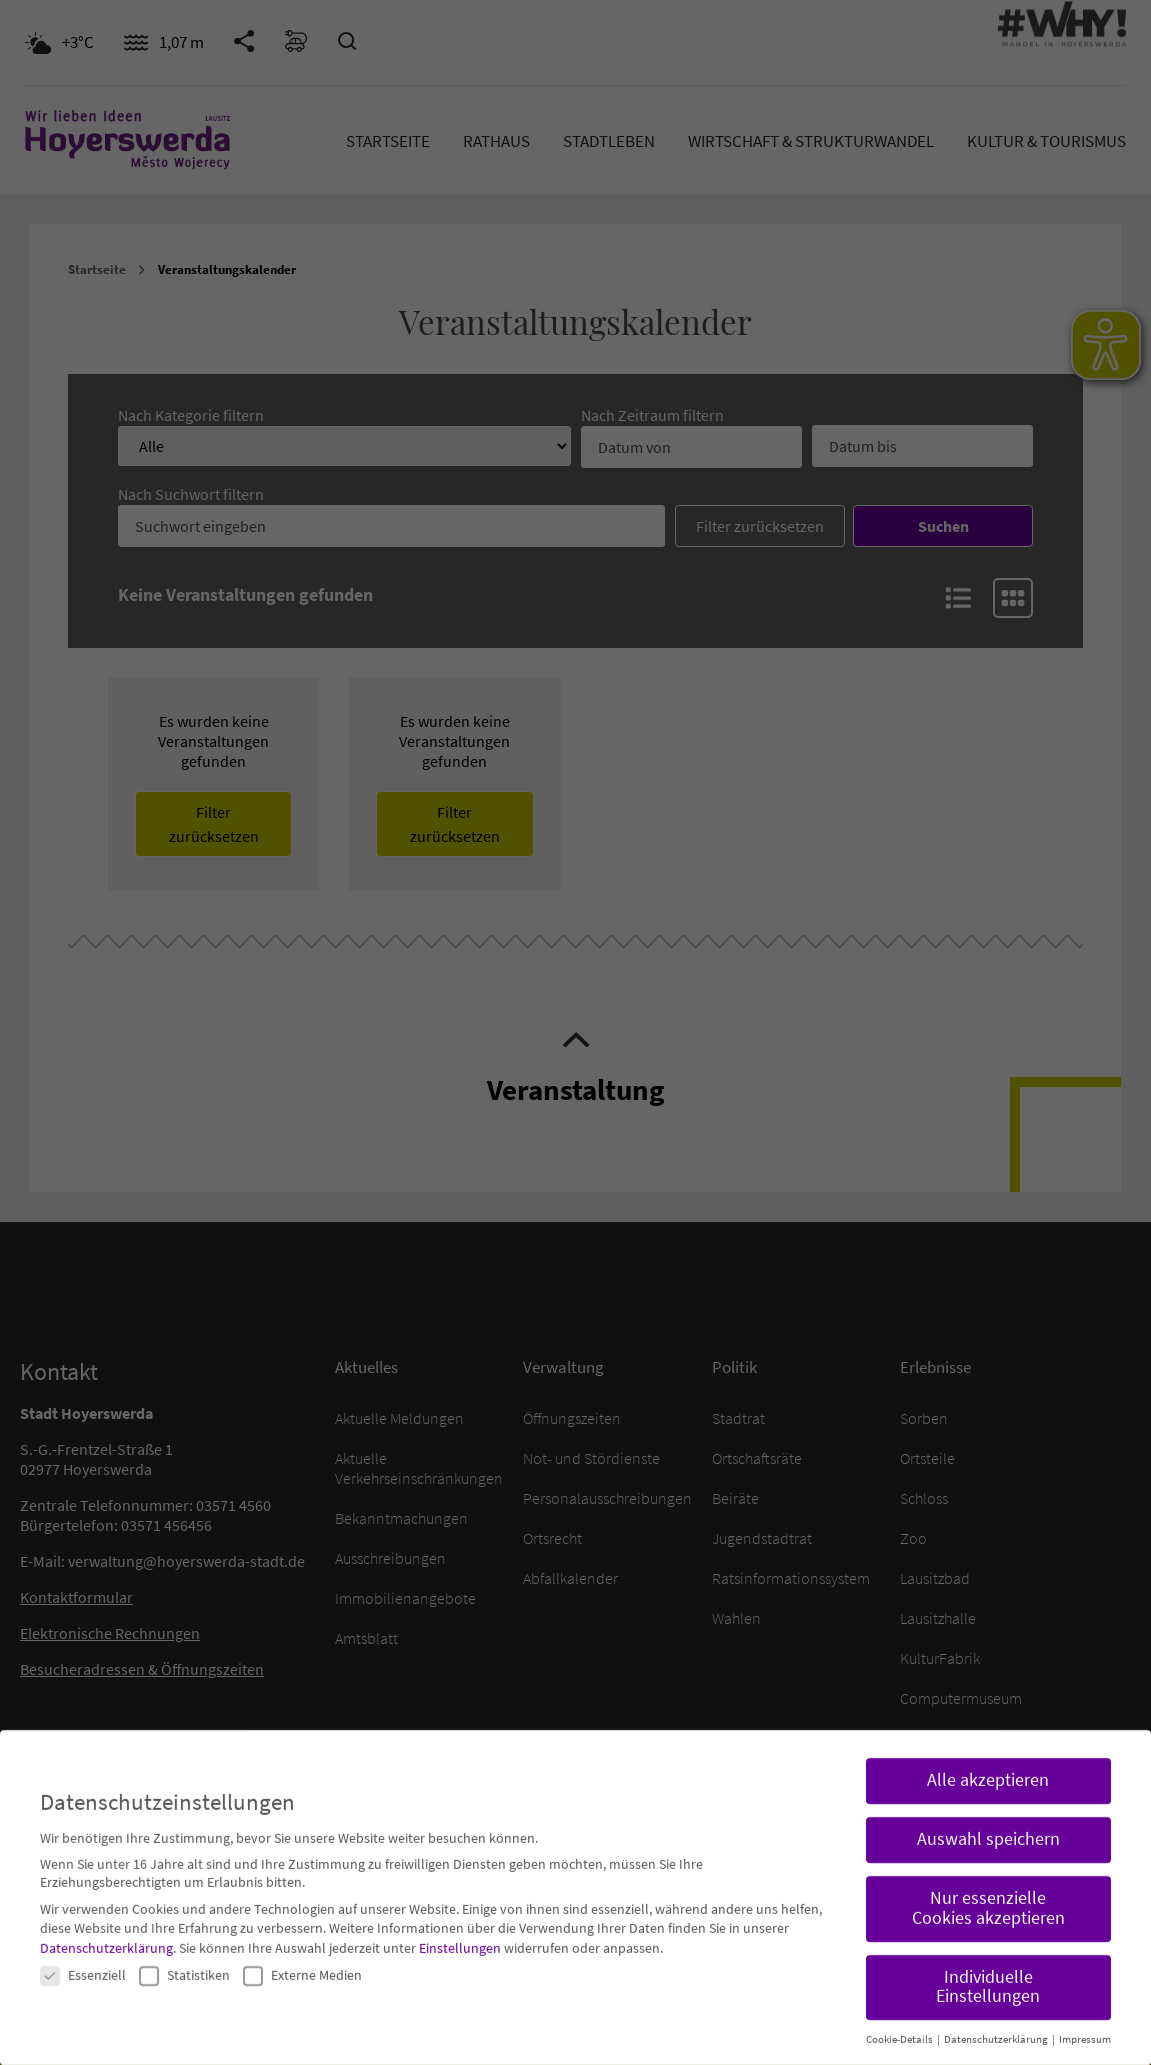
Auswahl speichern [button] (988, 1822)
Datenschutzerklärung (106, 1931)
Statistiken (184, 1957)
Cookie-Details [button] (900, 2022)
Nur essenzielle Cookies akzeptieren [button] (988, 1891)
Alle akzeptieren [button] (988, 1763)
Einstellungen (460, 1931)
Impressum (1085, 2022)
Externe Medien (302, 1957)
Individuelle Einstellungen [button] (988, 1969)
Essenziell (83, 1957)
